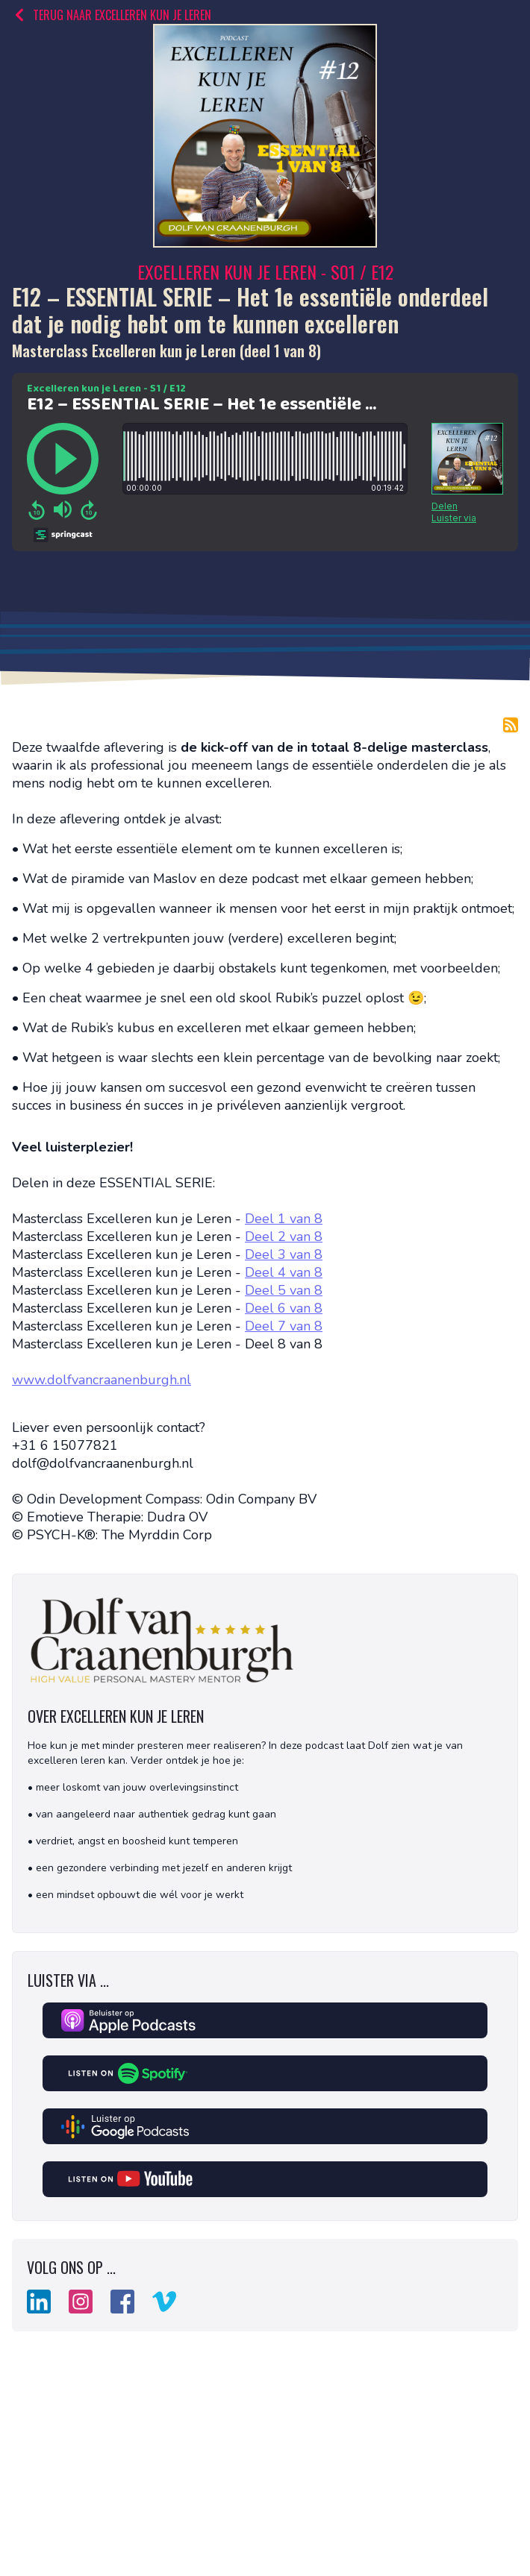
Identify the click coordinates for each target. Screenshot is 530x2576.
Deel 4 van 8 (283, 1272)
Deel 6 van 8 (283, 1308)
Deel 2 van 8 (283, 1236)
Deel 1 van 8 (283, 1219)
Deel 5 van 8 (283, 1290)
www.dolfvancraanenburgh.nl (101, 1380)
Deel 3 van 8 (283, 1254)
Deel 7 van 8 (283, 1326)
